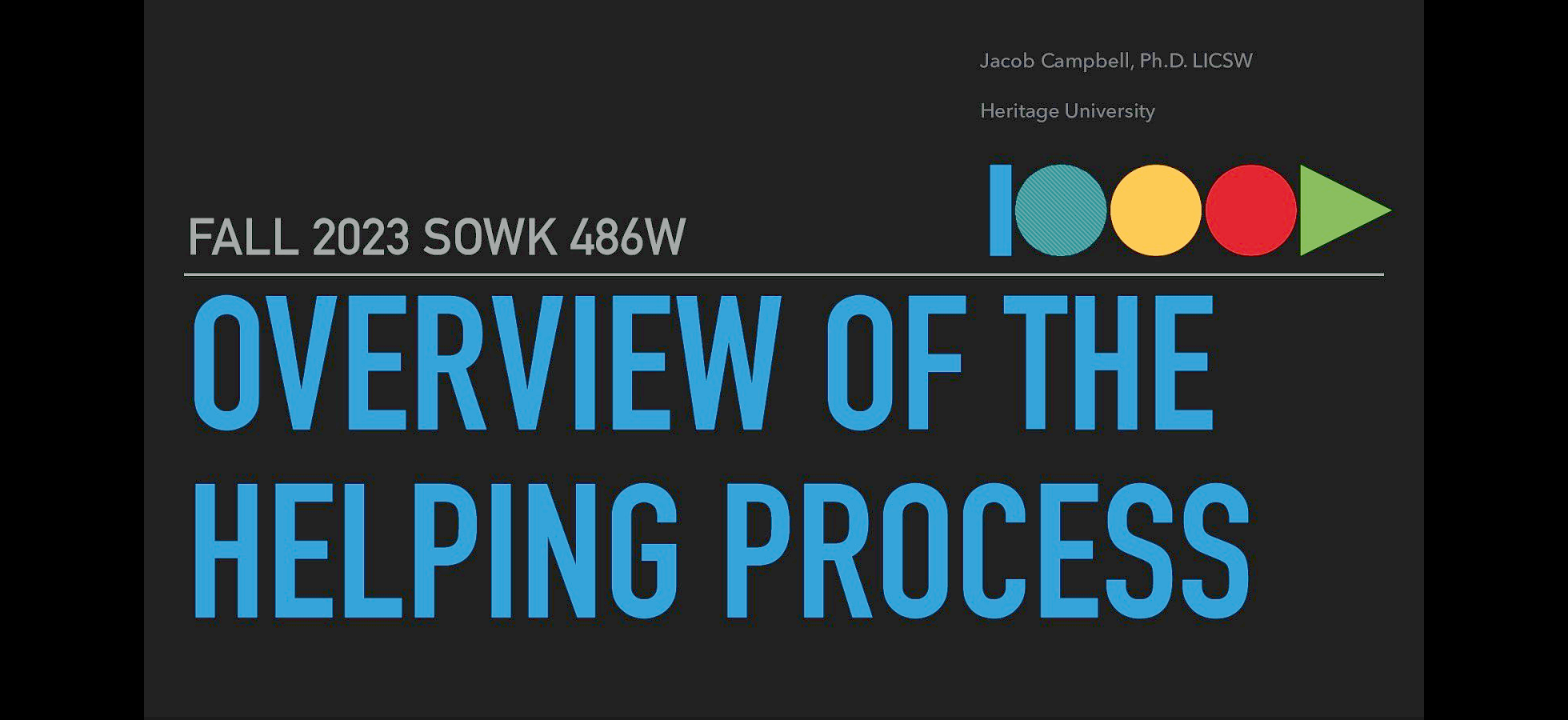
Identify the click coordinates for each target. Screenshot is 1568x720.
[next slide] (1533, 676)
